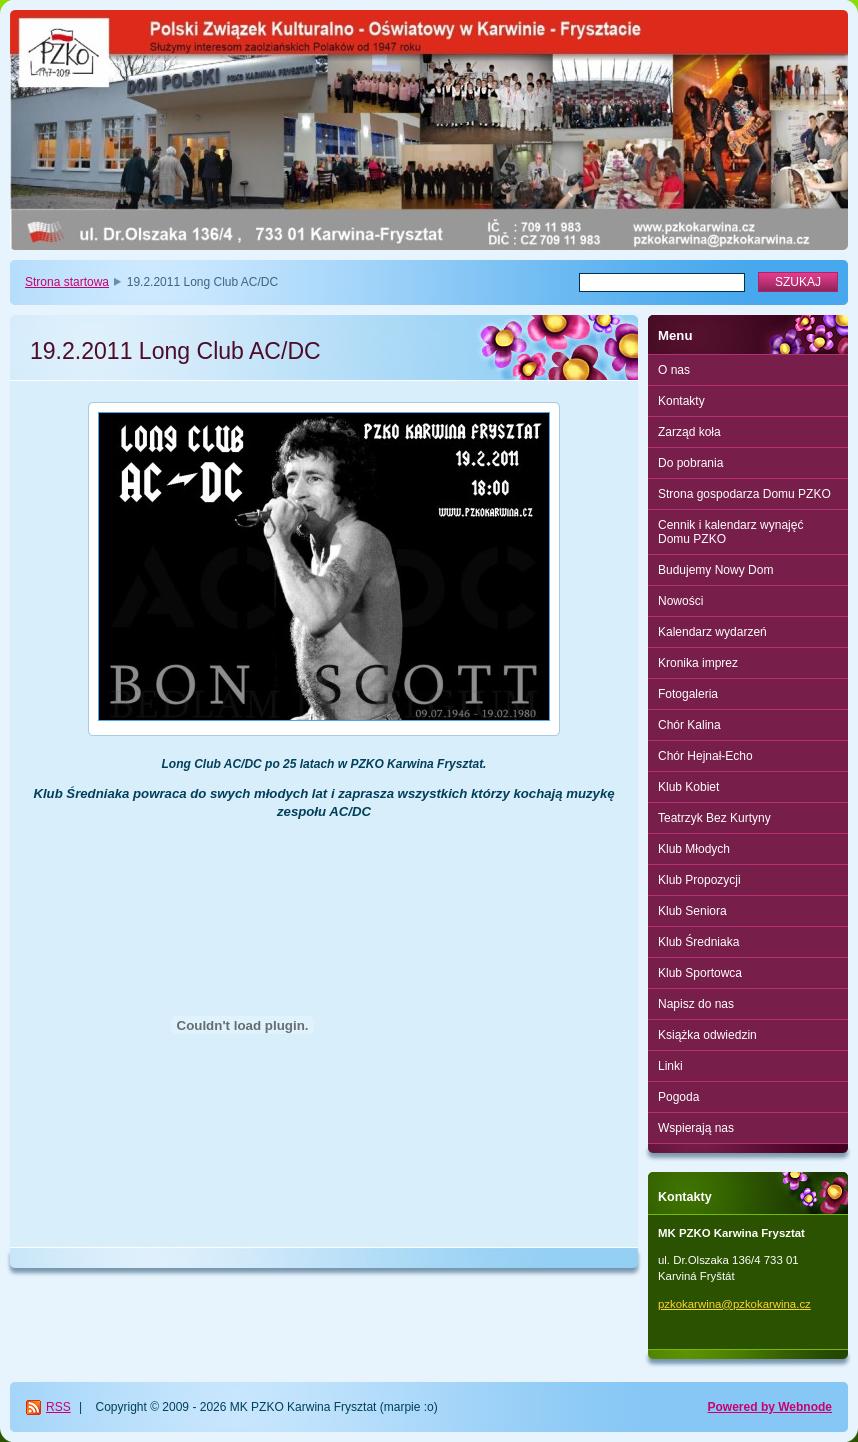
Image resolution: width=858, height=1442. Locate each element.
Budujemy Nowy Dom (715, 570)
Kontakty (681, 401)
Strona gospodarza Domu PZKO (744, 494)
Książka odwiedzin (707, 1035)
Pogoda (678, 1097)
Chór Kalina (689, 725)
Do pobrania (690, 463)
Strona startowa (67, 282)
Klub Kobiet (688, 787)
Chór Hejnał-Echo (705, 756)
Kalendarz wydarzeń (712, 632)
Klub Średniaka (698, 942)
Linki (670, 1066)
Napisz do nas (696, 1004)
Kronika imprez (698, 663)
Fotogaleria (688, 694)
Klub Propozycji (699, 880)
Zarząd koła (689, 432)
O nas (674, 370)
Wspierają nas (696, 1128)
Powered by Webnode (770, 1407)
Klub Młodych (694, 849)
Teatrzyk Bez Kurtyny (714, 818)
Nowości (680, 601)
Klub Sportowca (700, 973)
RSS (58, 1407)
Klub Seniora (692, 911)
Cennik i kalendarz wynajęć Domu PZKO (730, 532)
